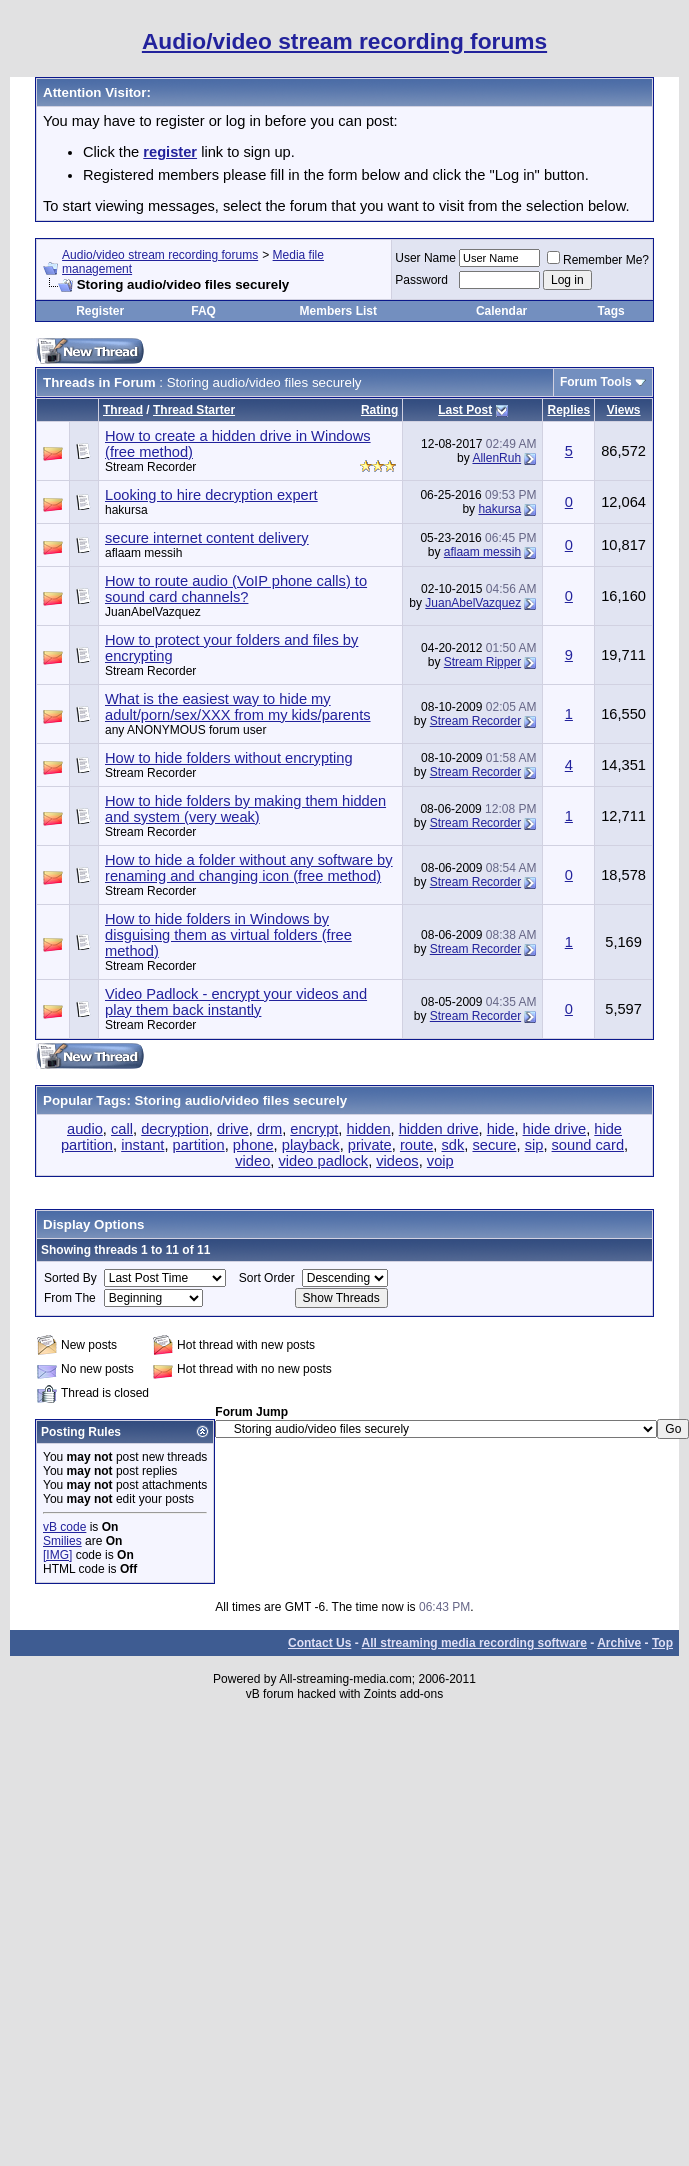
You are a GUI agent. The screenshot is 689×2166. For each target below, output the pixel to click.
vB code (64, 1527)
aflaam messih (143, 553)
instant (142, 1145)
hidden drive (439, 1129)
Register (100, 311)
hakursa (126, 510)
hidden (369, 1129)
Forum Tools (596, 382)
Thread (123, 410)
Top (662, 1643)
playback (311, 1145)
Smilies (62, 1541)
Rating (379, 410)
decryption (175, 1129)
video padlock (323, 1161)
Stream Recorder (475, 721)
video (252, 1161)
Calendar (501, 311)
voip (440, 1161)
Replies (568, 410)
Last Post (465, 410)
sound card (588, 1145)
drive (233, 1129)
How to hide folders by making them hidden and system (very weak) (245, 809)
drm (269, 1129)
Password (421, 280)
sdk (453, 1145)
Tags (611, 311)
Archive (619, 1643)
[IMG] (57, 1555)
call (122, 1129)
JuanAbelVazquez (153, 612)
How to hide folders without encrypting (229, 758)
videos (397, 1161)
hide (501, 1129)
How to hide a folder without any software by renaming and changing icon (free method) (249, 868)
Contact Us (319, 1643)
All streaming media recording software (474, 1643)
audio (85, 1129)
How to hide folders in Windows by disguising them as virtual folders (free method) (228, 935)
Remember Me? (598, 260)
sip (534, 1145)
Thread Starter (194, 410)
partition (199, 1145)
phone (253, 1145)
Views (624, 410)
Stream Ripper (482, 662)
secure (494, 1145)
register (170, 152)
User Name (425, 258)
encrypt (314, 1129)
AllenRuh (496, 458)
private (370, 1145)
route (416, 1145)
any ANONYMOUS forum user (185, 730)
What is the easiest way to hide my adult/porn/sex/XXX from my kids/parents (238, 707)
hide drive (555, 1129)
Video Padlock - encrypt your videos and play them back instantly (236, 1002)
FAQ (203, 311)
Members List (338, 311)
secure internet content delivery (207, 538)
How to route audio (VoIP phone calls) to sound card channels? (236, 589)
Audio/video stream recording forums (160, 255)
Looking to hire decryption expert (211, 495)
